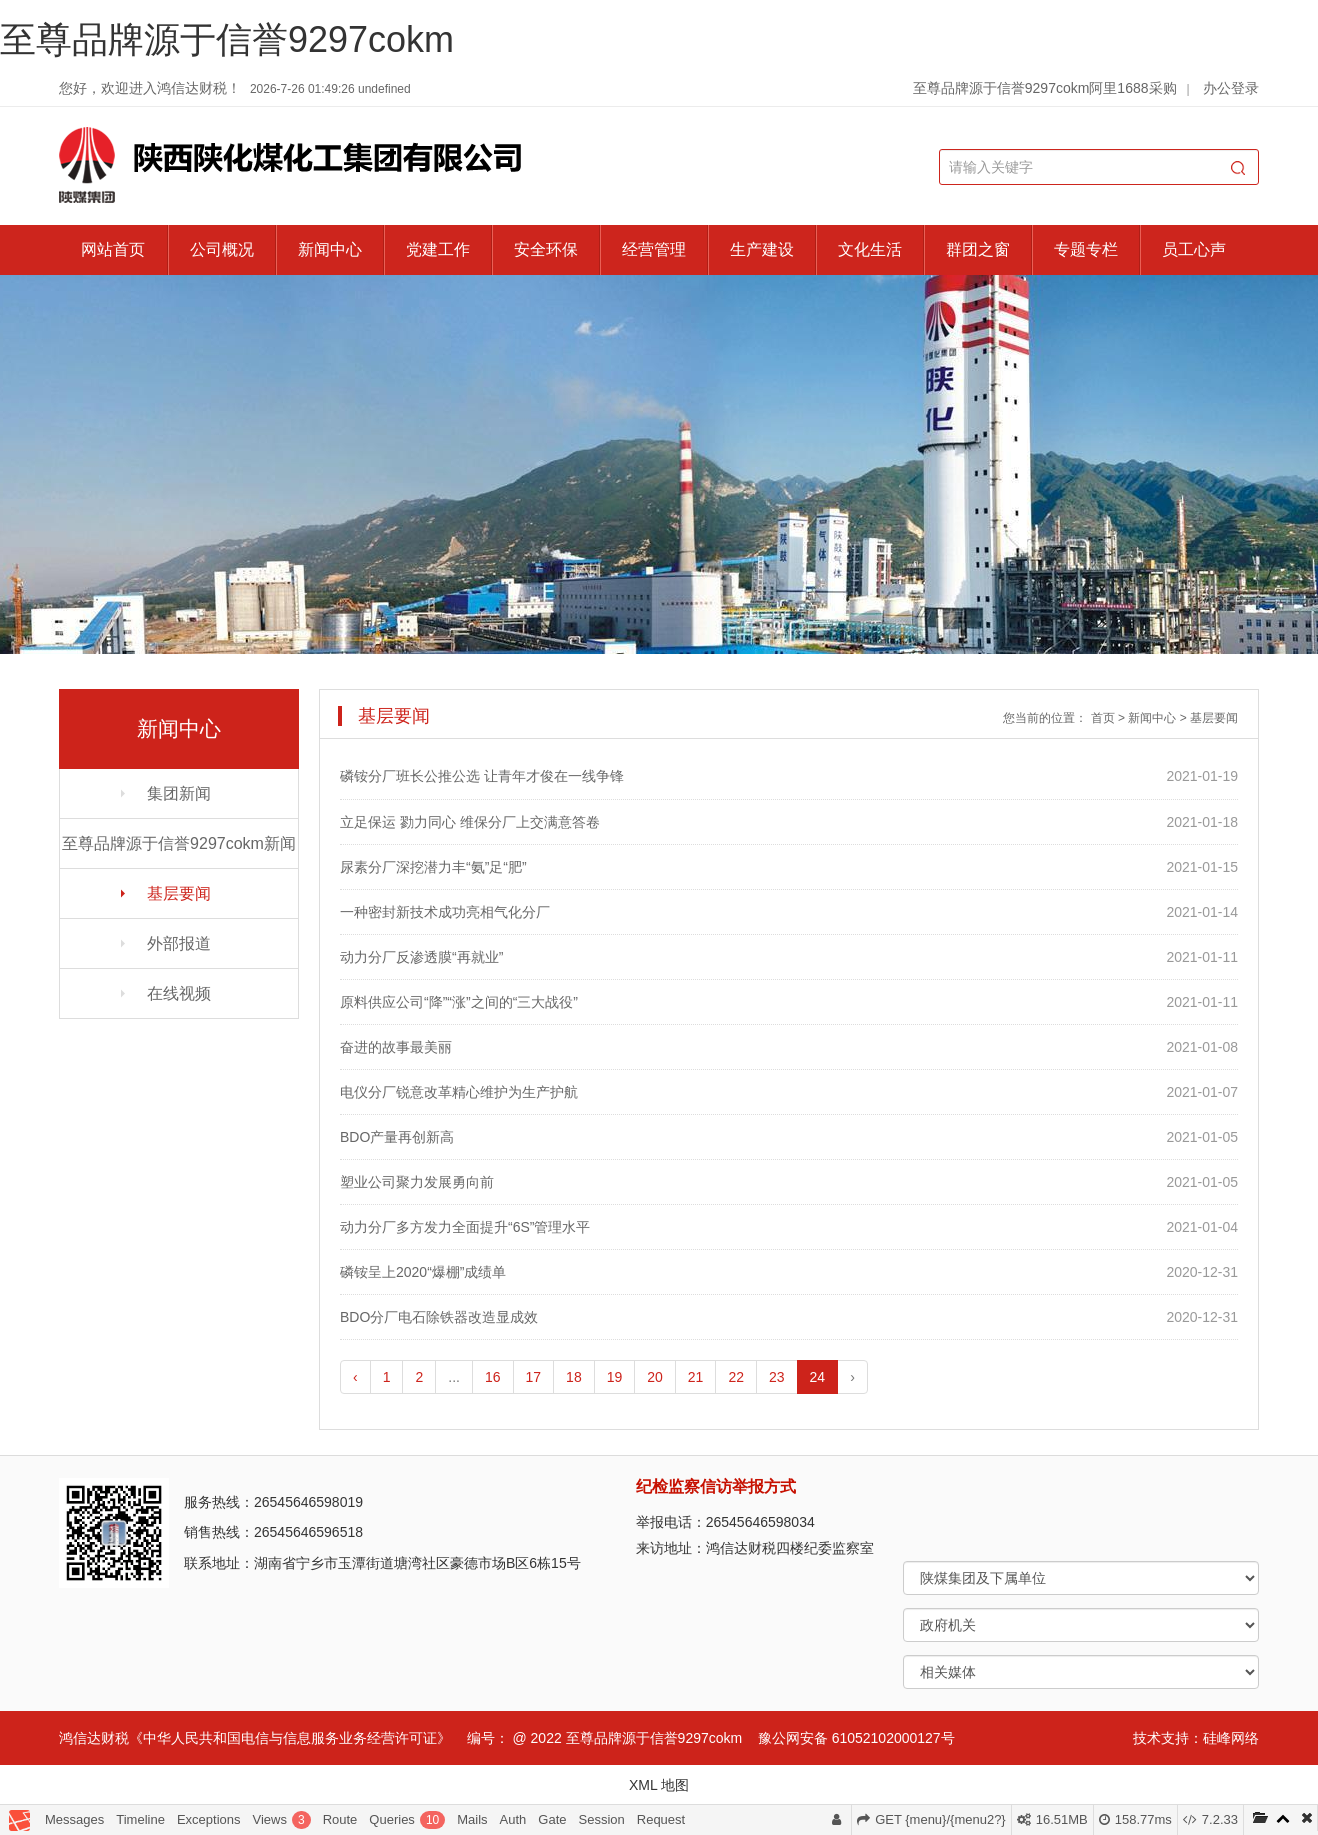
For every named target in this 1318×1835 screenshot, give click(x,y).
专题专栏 (1086, 249)
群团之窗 (978, 249)
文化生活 (870, 249)
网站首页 (113, 249)
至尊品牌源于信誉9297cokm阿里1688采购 (1045, 88)
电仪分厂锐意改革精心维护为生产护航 (459, 1092)
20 (655, 1377)
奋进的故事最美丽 (396, 1047)
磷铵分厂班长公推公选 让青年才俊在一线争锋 (482, 776)
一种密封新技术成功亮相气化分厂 (445, 912)
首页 (1103, 718)
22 (736, 1377)
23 (777, 1377)
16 (493, 1377)
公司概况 (222, 249)
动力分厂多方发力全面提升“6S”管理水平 (465, 1227)
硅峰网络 (1231, 1738)
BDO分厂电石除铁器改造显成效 (439, 1317)
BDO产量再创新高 (397, 1137)
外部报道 (179, 943)
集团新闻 (179, 793)
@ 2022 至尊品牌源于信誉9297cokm (627, 1738)
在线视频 (179, 993)
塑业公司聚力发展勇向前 (417, 1182)
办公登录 (1231, 88)
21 (696, 1377)
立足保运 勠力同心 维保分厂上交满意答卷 (470, 822)
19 (615, 1377)
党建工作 (438, 249)
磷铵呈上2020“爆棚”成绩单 (423, 1272)
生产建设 (762, 249)
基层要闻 (179, 893)
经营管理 (654, 249)
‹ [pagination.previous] (355, 1377)
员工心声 (1194, 249)
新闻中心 (330, 249)
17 (534, 1377)
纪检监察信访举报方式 (716, 1486)
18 (574, 1377)
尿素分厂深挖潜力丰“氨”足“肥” (433, 867)
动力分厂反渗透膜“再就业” (421, 957)
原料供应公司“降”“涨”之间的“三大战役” (459, 1002)
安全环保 (546, 249)
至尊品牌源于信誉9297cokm (227, 39)
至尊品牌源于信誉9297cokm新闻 (179, 843)
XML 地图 (659, 1785)
